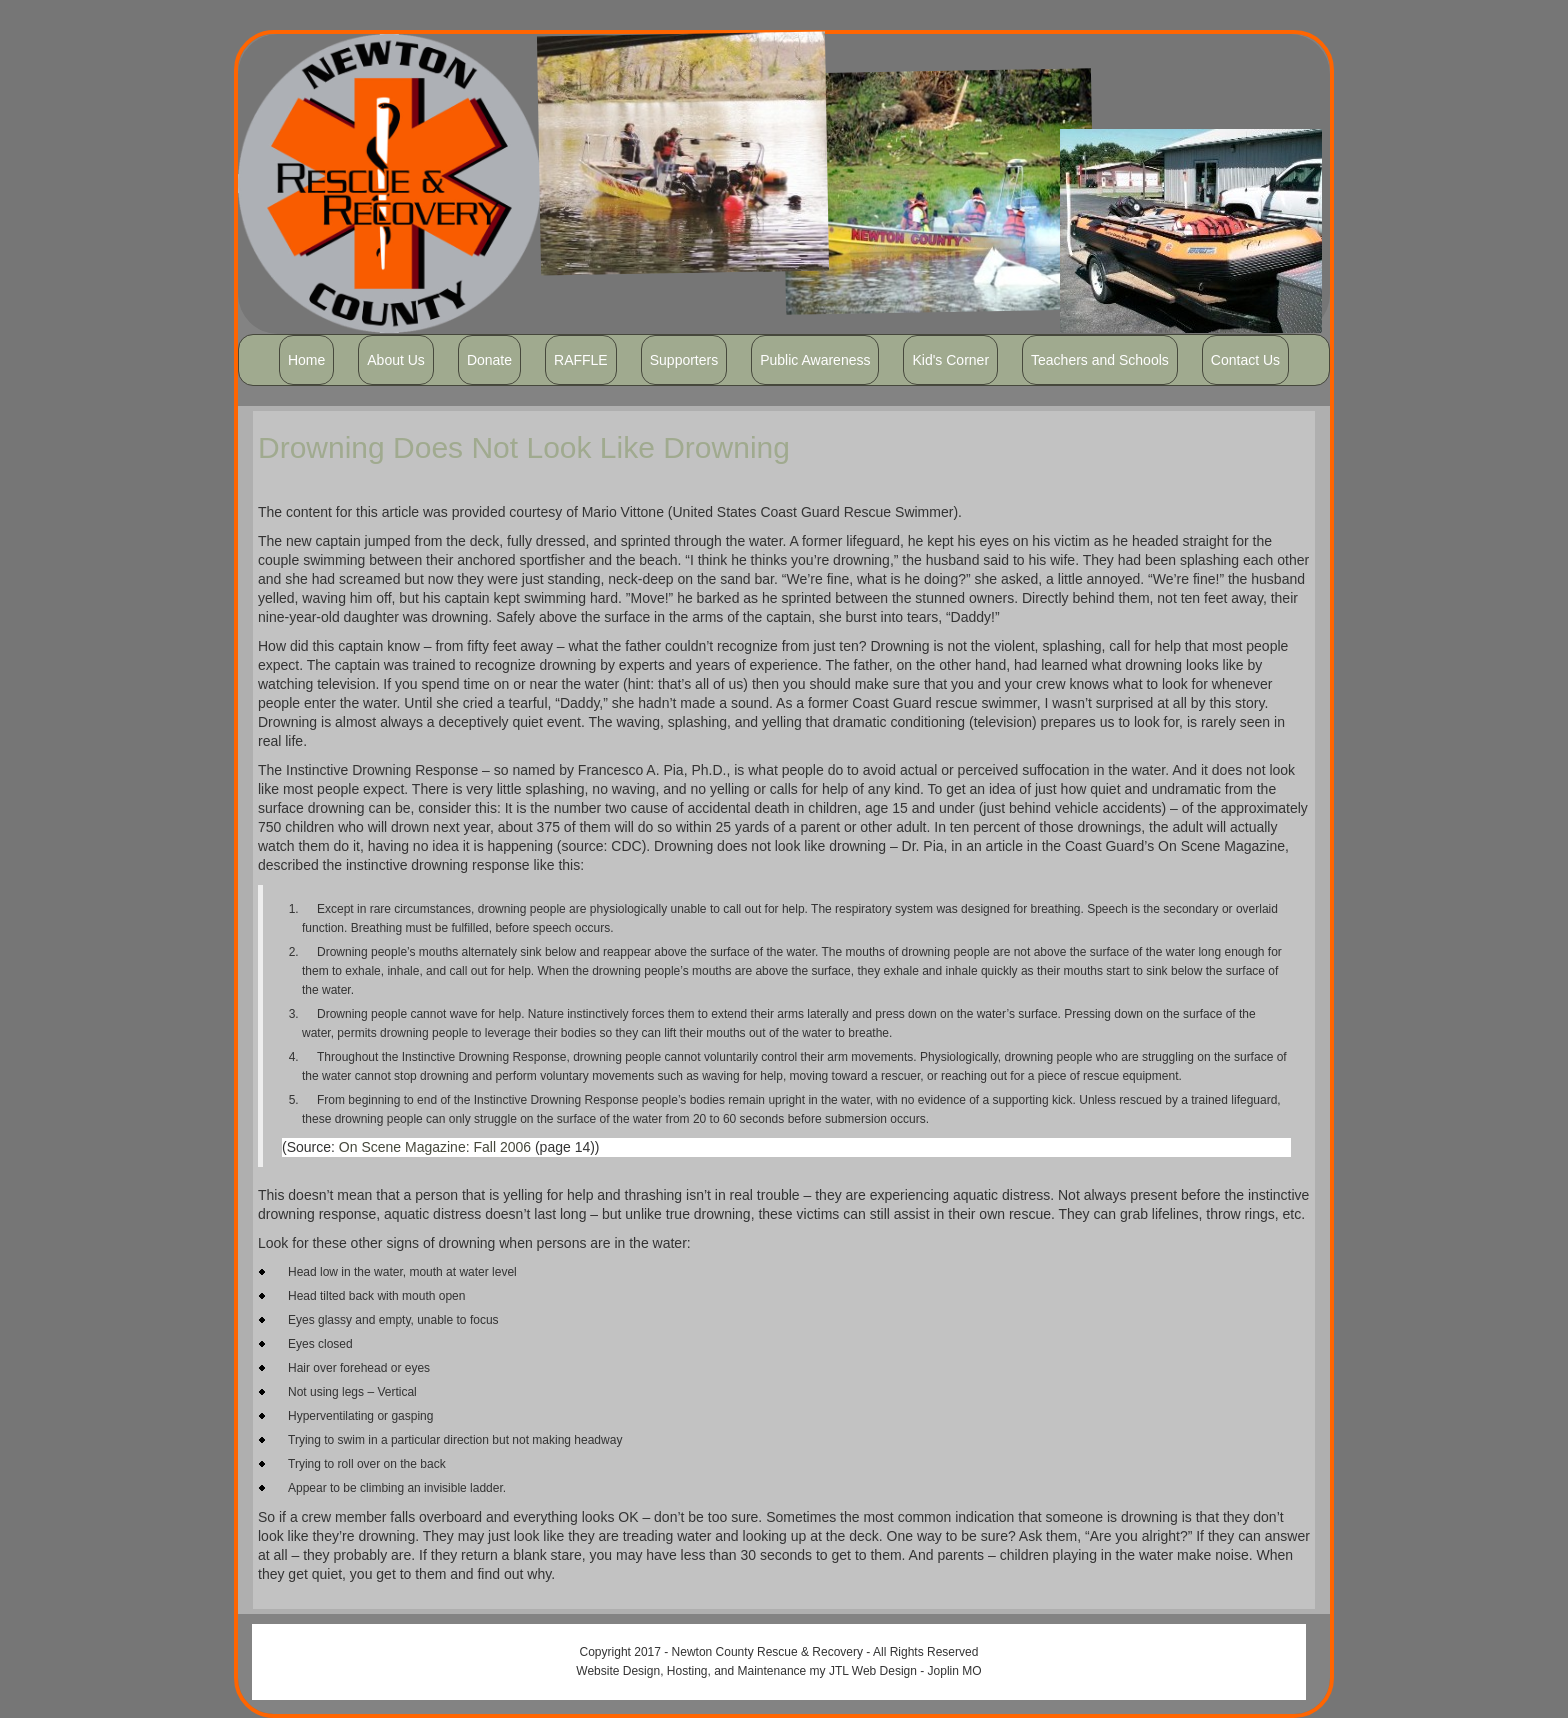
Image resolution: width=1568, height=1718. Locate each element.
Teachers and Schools (1100, 360)
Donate (489, 360)
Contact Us (1245, 360)
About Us (396, 360)
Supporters (684, 360)
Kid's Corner (950, 360)
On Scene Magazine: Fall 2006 (435, 1147)
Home (306, 360)
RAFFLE (581, 360)
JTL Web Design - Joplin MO (905, 1671)
